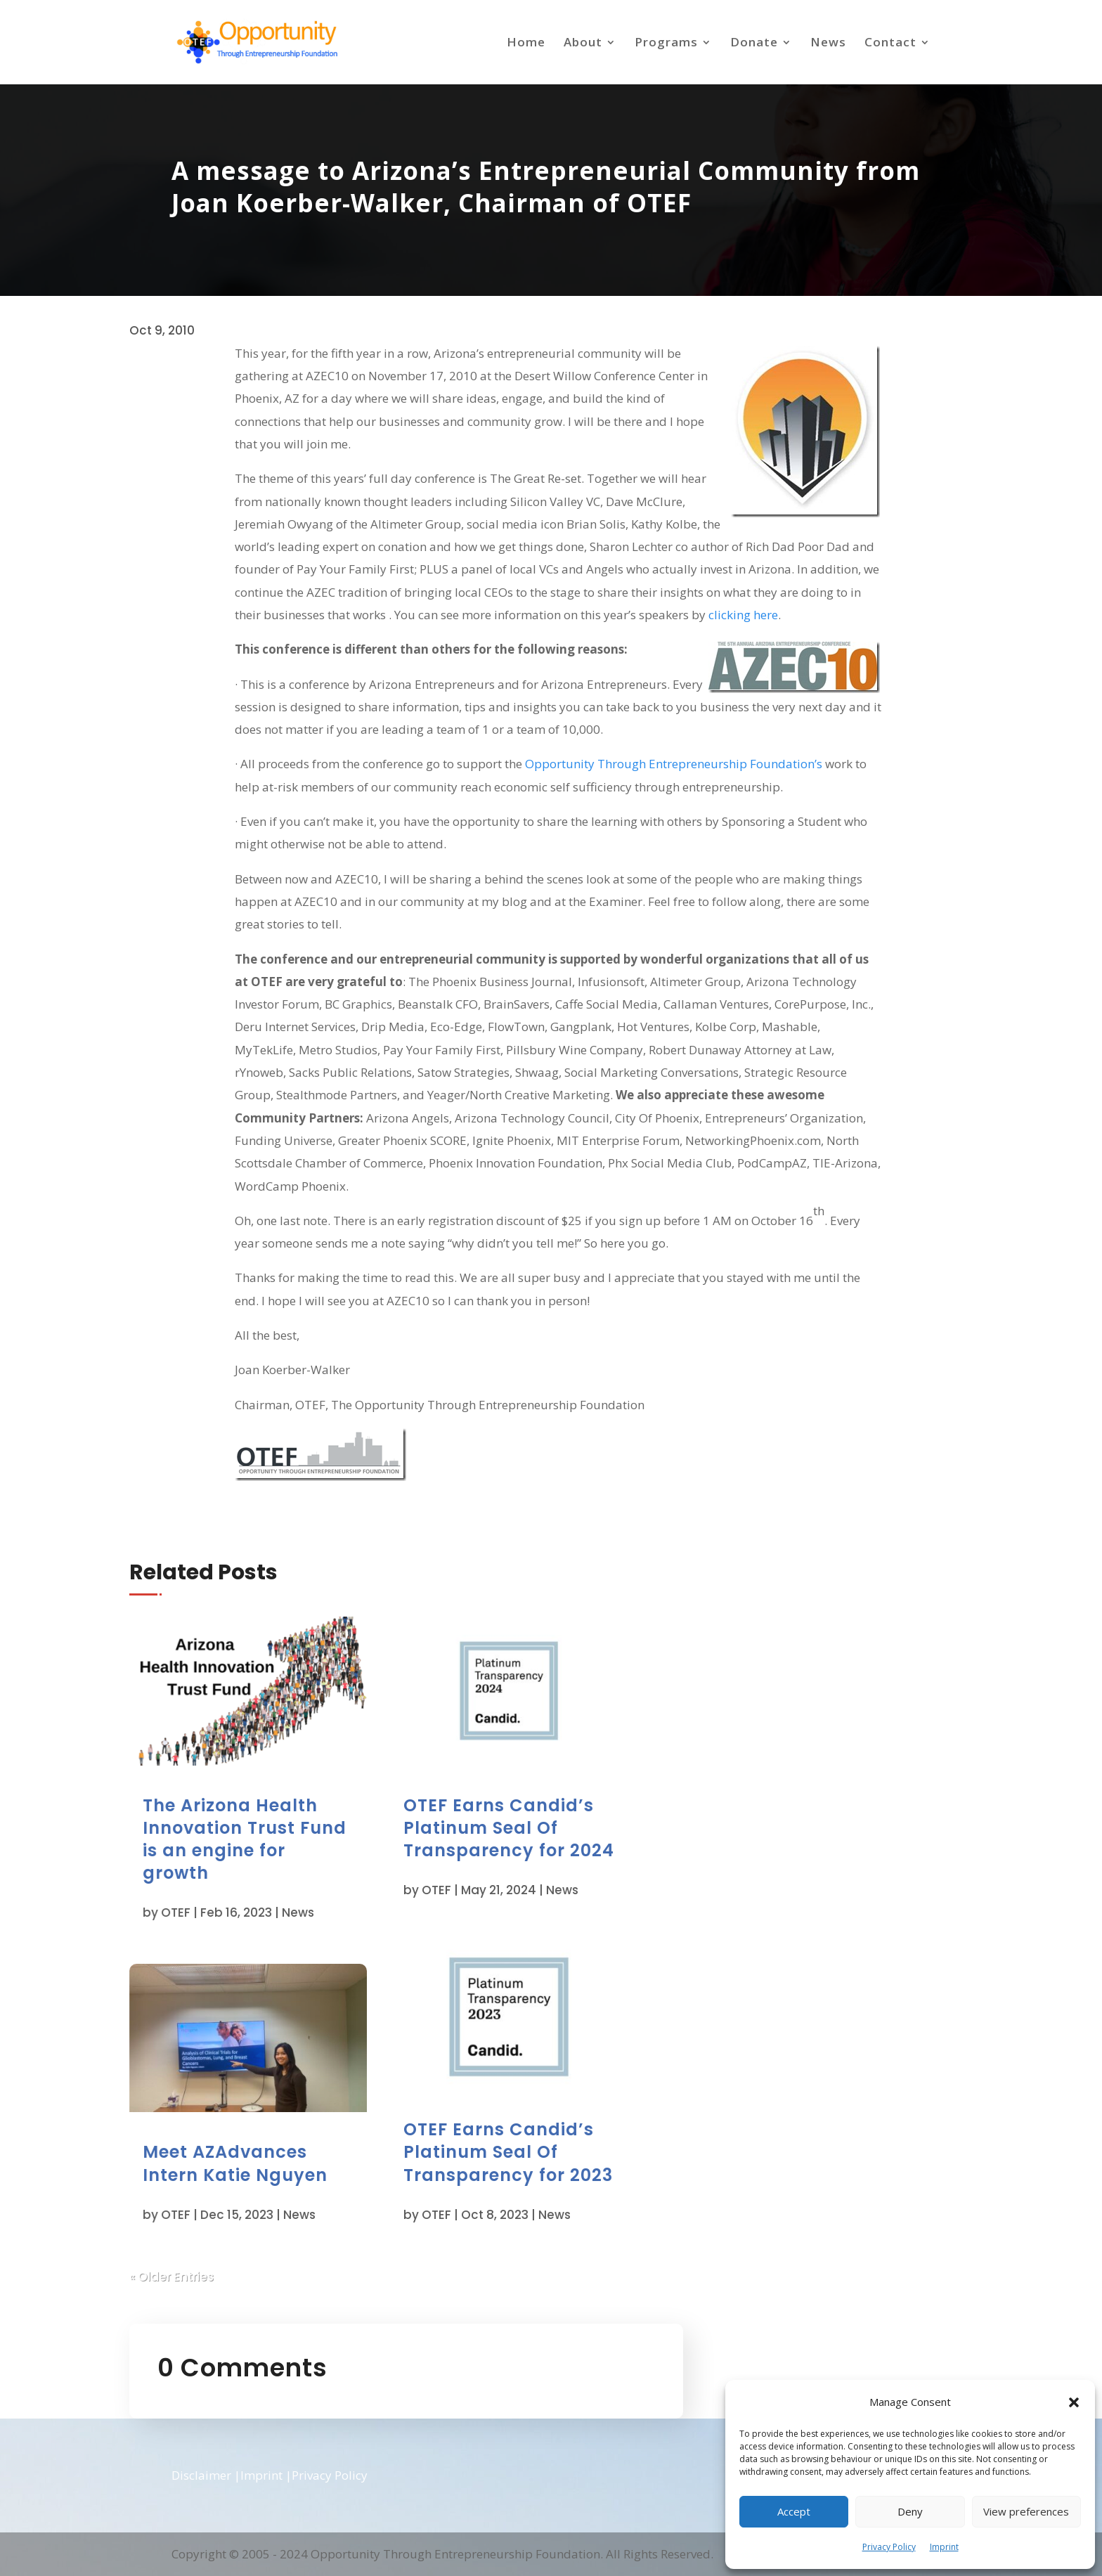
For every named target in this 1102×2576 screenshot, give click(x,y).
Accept (793, 2511)
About (583, 43)
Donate (754, 43)
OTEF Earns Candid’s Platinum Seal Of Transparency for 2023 (496, 2159)
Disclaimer (201, 2475)
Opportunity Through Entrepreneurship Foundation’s (673, 764)
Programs (666, 43)
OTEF (210, 1915)
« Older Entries (207, 2262)
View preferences (1026, 2511)
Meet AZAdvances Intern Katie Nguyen (259, 2157)
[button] (1074, 2402)
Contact (890, 43)
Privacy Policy (889, 2547)
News (828, 43)
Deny (910, 2511)
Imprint (944, 2547)
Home (526, 43)
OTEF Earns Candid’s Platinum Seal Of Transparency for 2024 (497, 1823)
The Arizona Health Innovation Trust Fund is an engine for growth (267, 1842)
